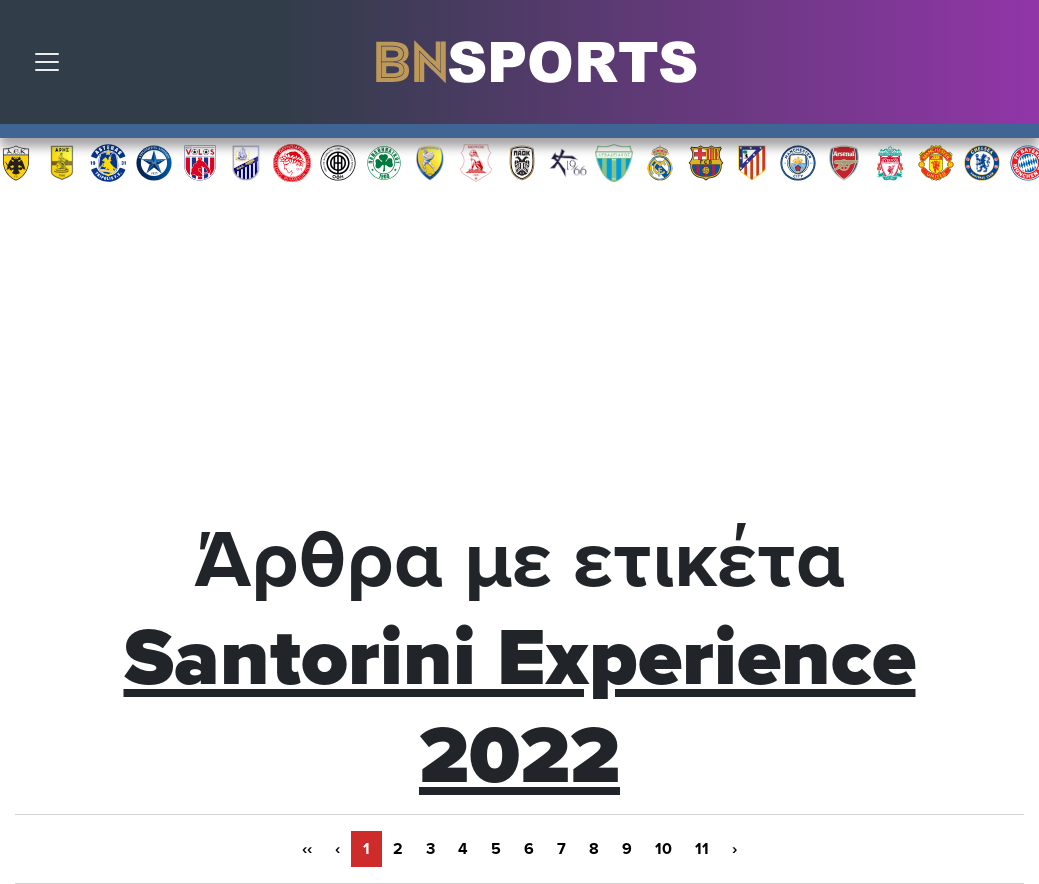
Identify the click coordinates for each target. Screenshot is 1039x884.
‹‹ (307, 849)
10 (663, 849)
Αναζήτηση (1009, 67)
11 (702, 849)
